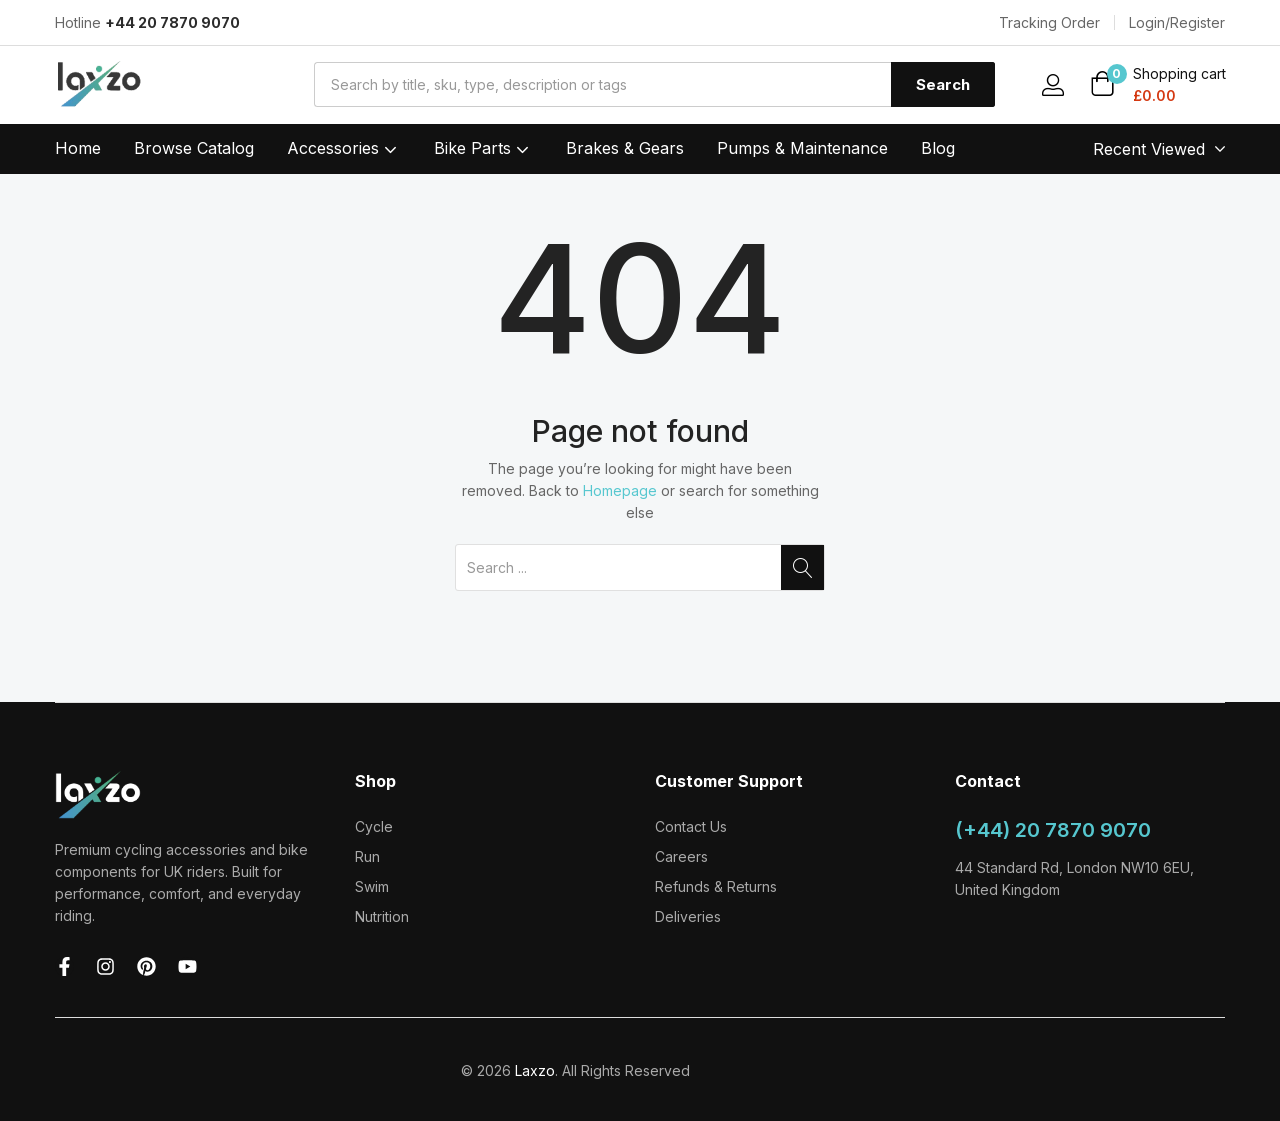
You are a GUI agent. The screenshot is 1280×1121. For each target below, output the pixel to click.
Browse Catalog (194, 148)
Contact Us (691, 826)
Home (78, 148)
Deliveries (688, 916)
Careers (681, 856)
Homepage (620, 490)
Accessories (344, 148)
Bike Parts (483, 148)
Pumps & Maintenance (802, 148)
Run (367, 856)
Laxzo (535, 1070)
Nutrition (382, 916)
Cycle (374, 826)
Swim (372, 886)
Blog (938, 148)
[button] (1158, 85)
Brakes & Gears (625, 148)
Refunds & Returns (716, 886)
